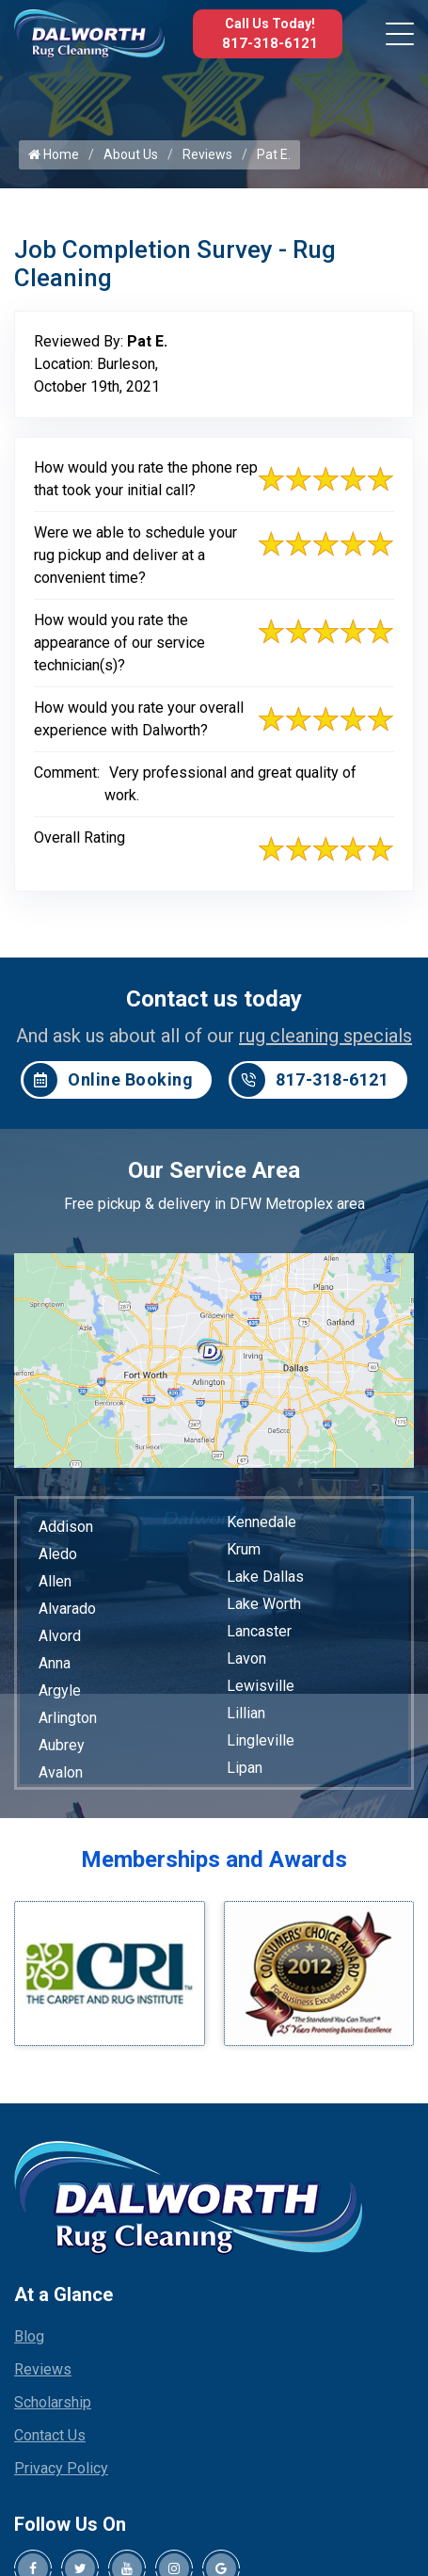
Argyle (60, 1690)
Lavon (246, 1658)
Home (53, 154)
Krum (244, 1549)
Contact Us (50, 2435)
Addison (66, 1527)
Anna (55, 1663)
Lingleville (260, 1740)
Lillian (246, 1713)
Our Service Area (214, 1170)
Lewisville (260, 1686)
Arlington (68, 1718)
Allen (55, 1581)
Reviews (207, 154)
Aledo (58, 1554)
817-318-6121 (270, 43)
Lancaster (259, 1631)
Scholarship (52, 2402)
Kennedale (261, 1522)
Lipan (244, 1768)
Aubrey (62, 1745)
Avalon (61, 1772)
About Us (130, 154)
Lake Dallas (265, 1577)
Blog (29, 2336)
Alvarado (67, 1609)
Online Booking (108, 1080)
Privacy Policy (61, 2468)
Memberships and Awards (214, 1859)
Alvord (60, 1636)
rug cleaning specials (325, 1035)
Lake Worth (264, 1604)
